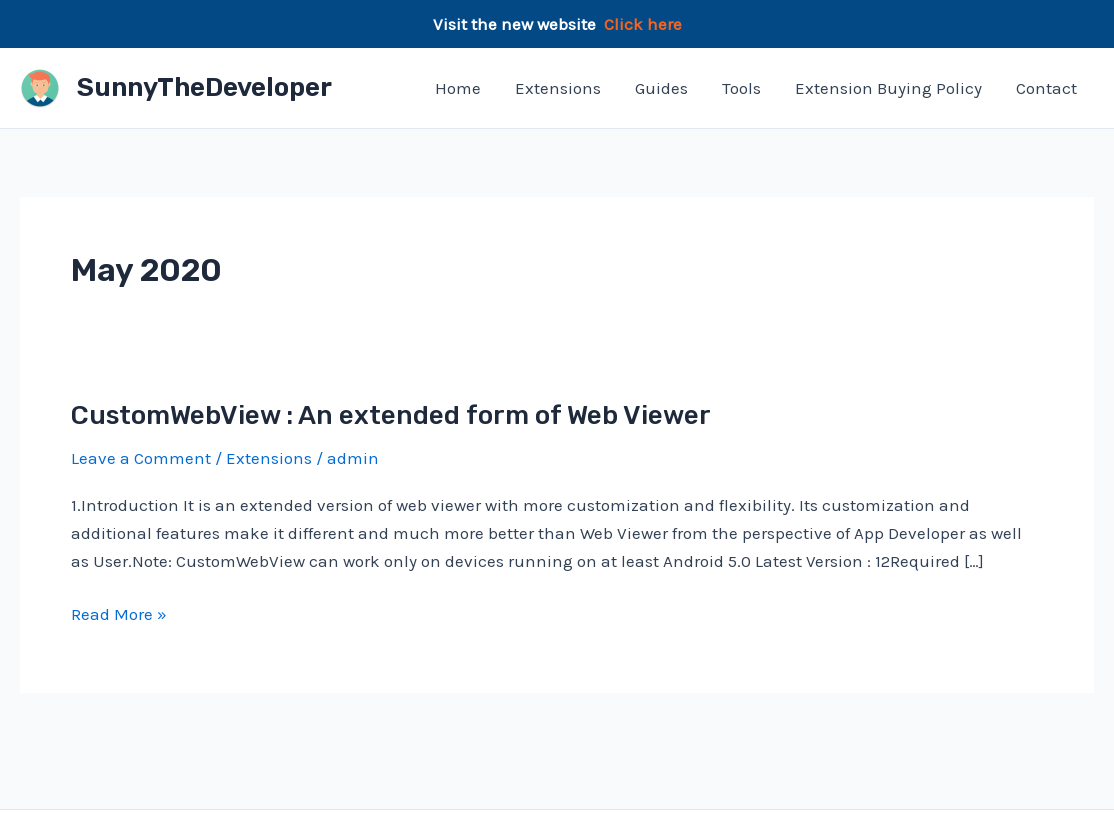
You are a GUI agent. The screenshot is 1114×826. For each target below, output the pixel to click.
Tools (741, 88)
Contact (1046, 88)
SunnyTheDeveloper (204, 87)
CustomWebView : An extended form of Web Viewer (391, 415)
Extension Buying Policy (888, 88)
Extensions (558, 88)
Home (458, 88)
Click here (643, 24)
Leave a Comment (141, 458)
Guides (661, 88)
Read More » (119, 614)
